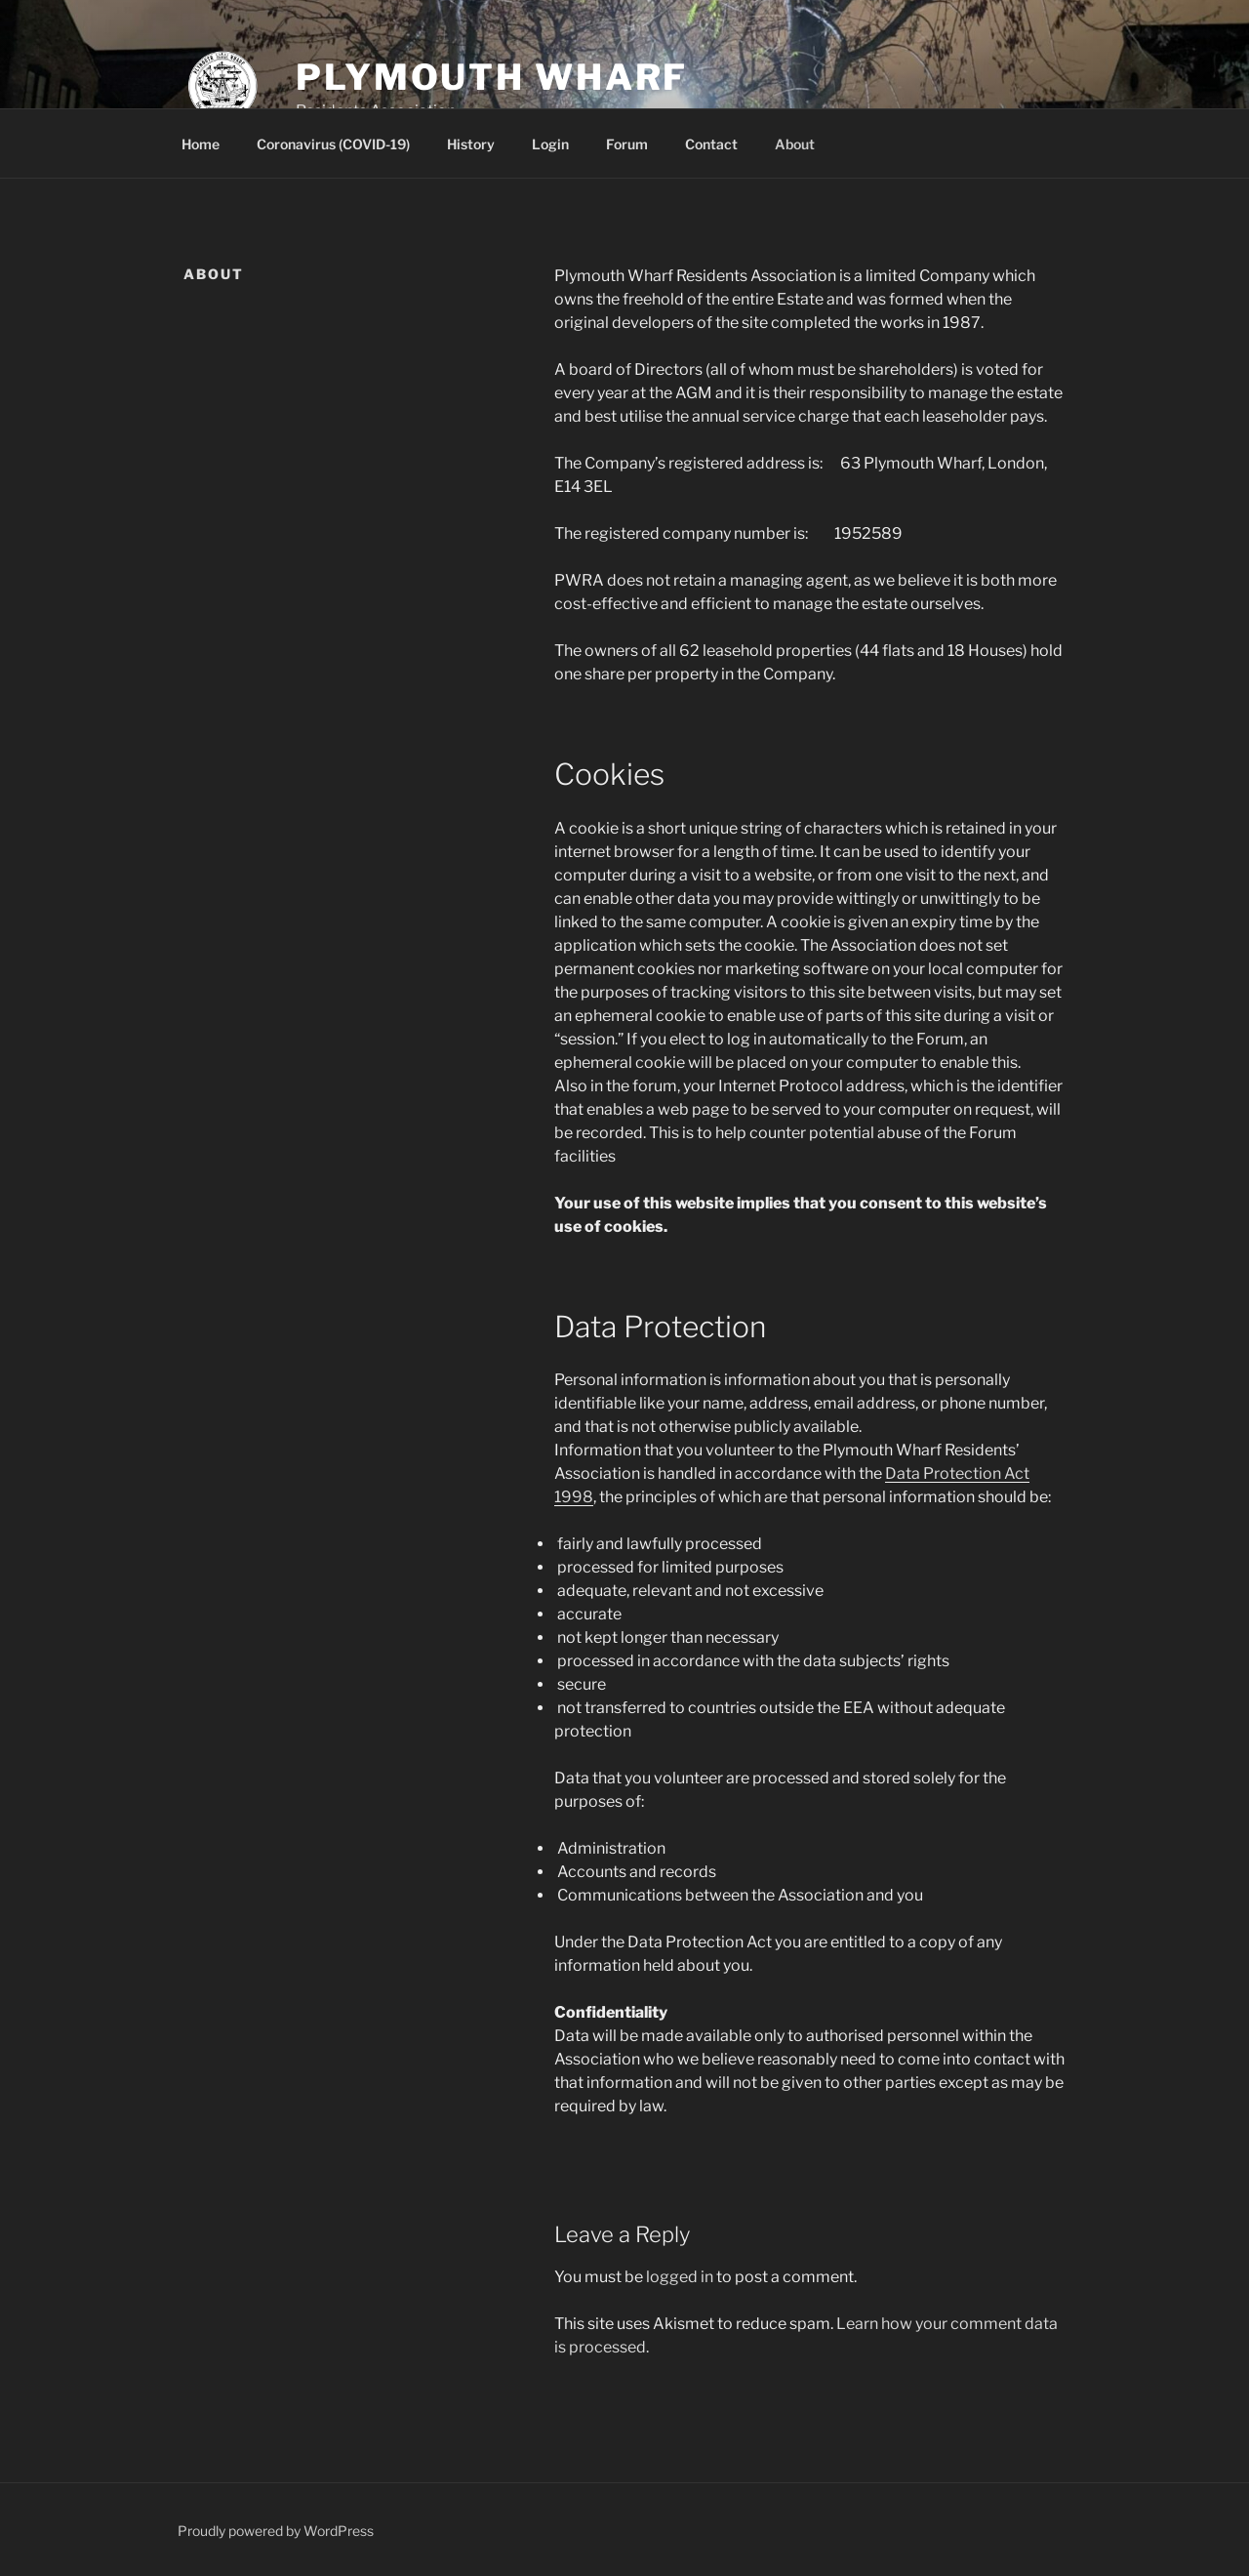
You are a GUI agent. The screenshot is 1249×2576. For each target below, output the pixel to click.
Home (200, 144)
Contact (711, 144)
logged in (679, 2277)
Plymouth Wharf (492, 77)
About (795, 144)
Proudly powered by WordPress (276, 2530)
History (471, 144)
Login (550, 144)
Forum (627, 144)
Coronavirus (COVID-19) (333, 144)
